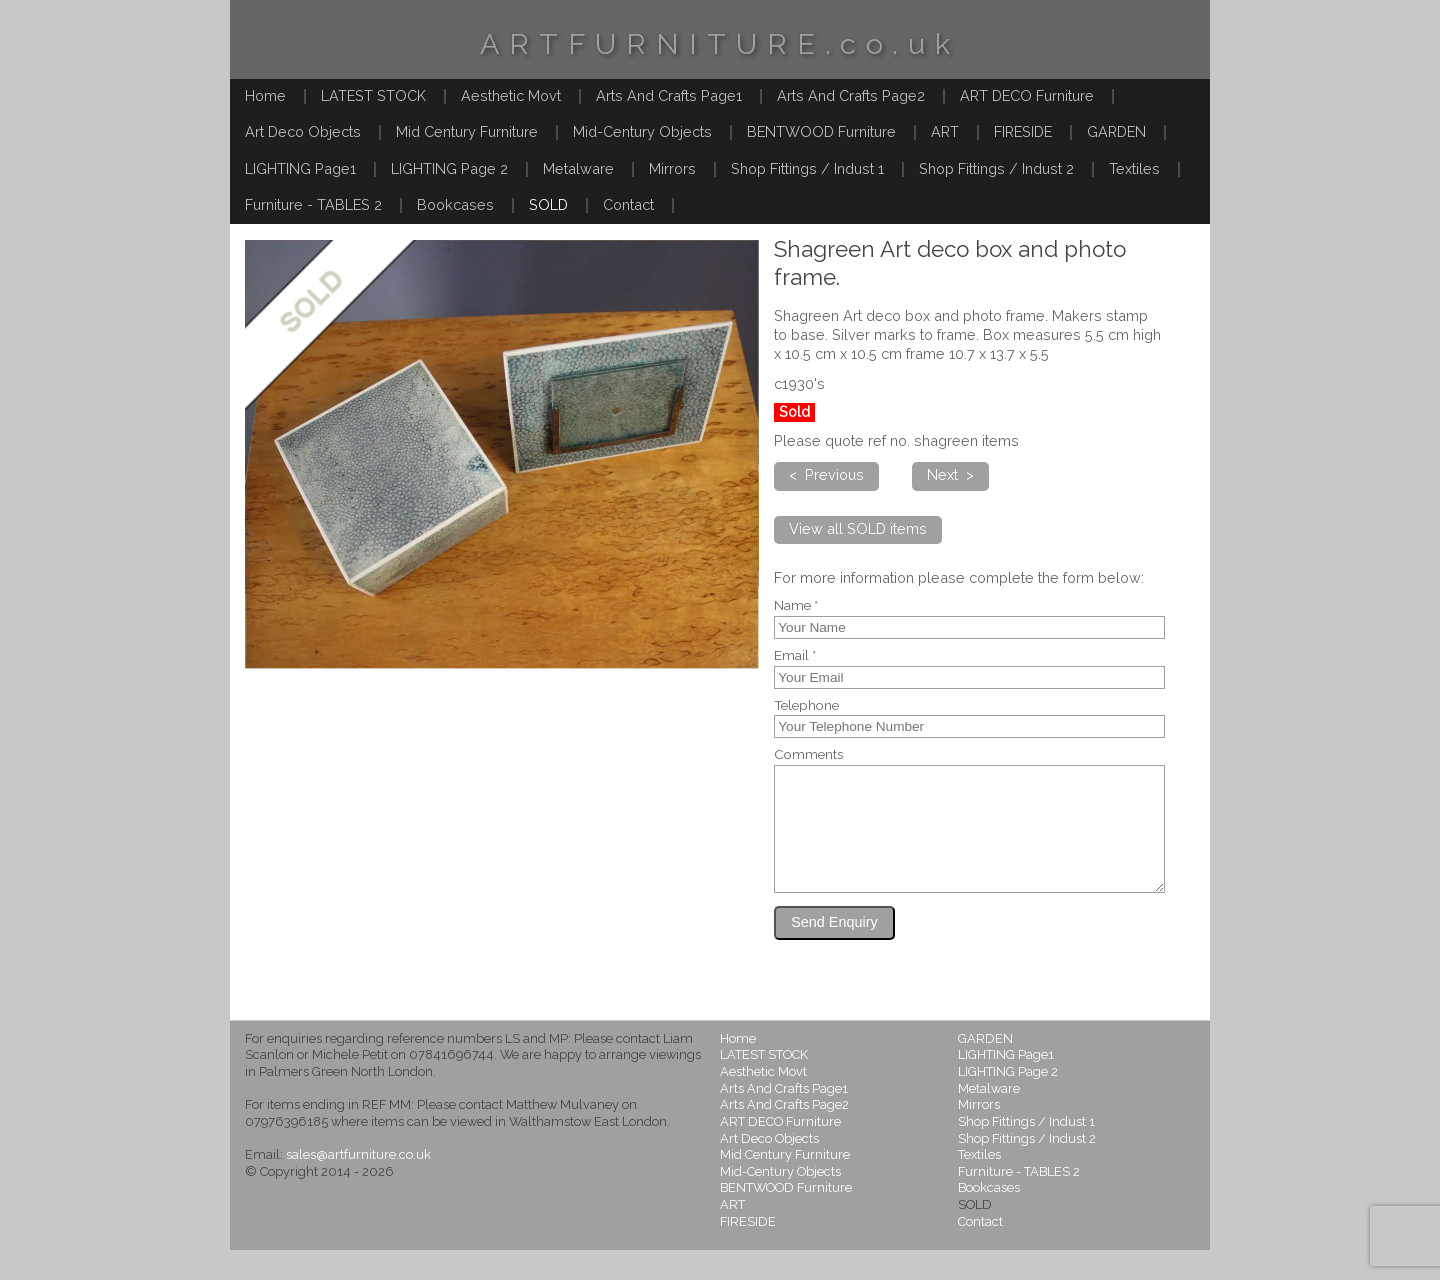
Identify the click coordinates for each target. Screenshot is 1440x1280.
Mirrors (672, 168)
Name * (796, 606)
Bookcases (455, 204)
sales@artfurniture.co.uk (358, 1184)
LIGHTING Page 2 (449, 168)
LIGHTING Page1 (300, 168)
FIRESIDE (1023, 131)
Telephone (806, 706)
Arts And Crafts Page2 (851, 95)
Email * (795, 656)
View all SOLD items (858, 528)
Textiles (1134, 168)
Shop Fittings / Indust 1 (807, 168)
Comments (808, 755)
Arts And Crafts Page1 (669, 95)
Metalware (578, 168)
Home (265, 95)
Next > (950, 474)
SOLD (548, 204)
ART (945, 131)
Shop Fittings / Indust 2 (996, 168)
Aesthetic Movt (511, 95)
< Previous (826, 474)
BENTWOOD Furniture (821, 131)
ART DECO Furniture (1027, 95)
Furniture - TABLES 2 (313, 204)
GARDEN (1116, 131)
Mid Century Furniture (467, 131)
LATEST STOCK (373, 95)
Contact (628, 204)
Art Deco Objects (303, 131)
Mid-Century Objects (642, 131)
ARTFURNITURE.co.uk (720, 44)
